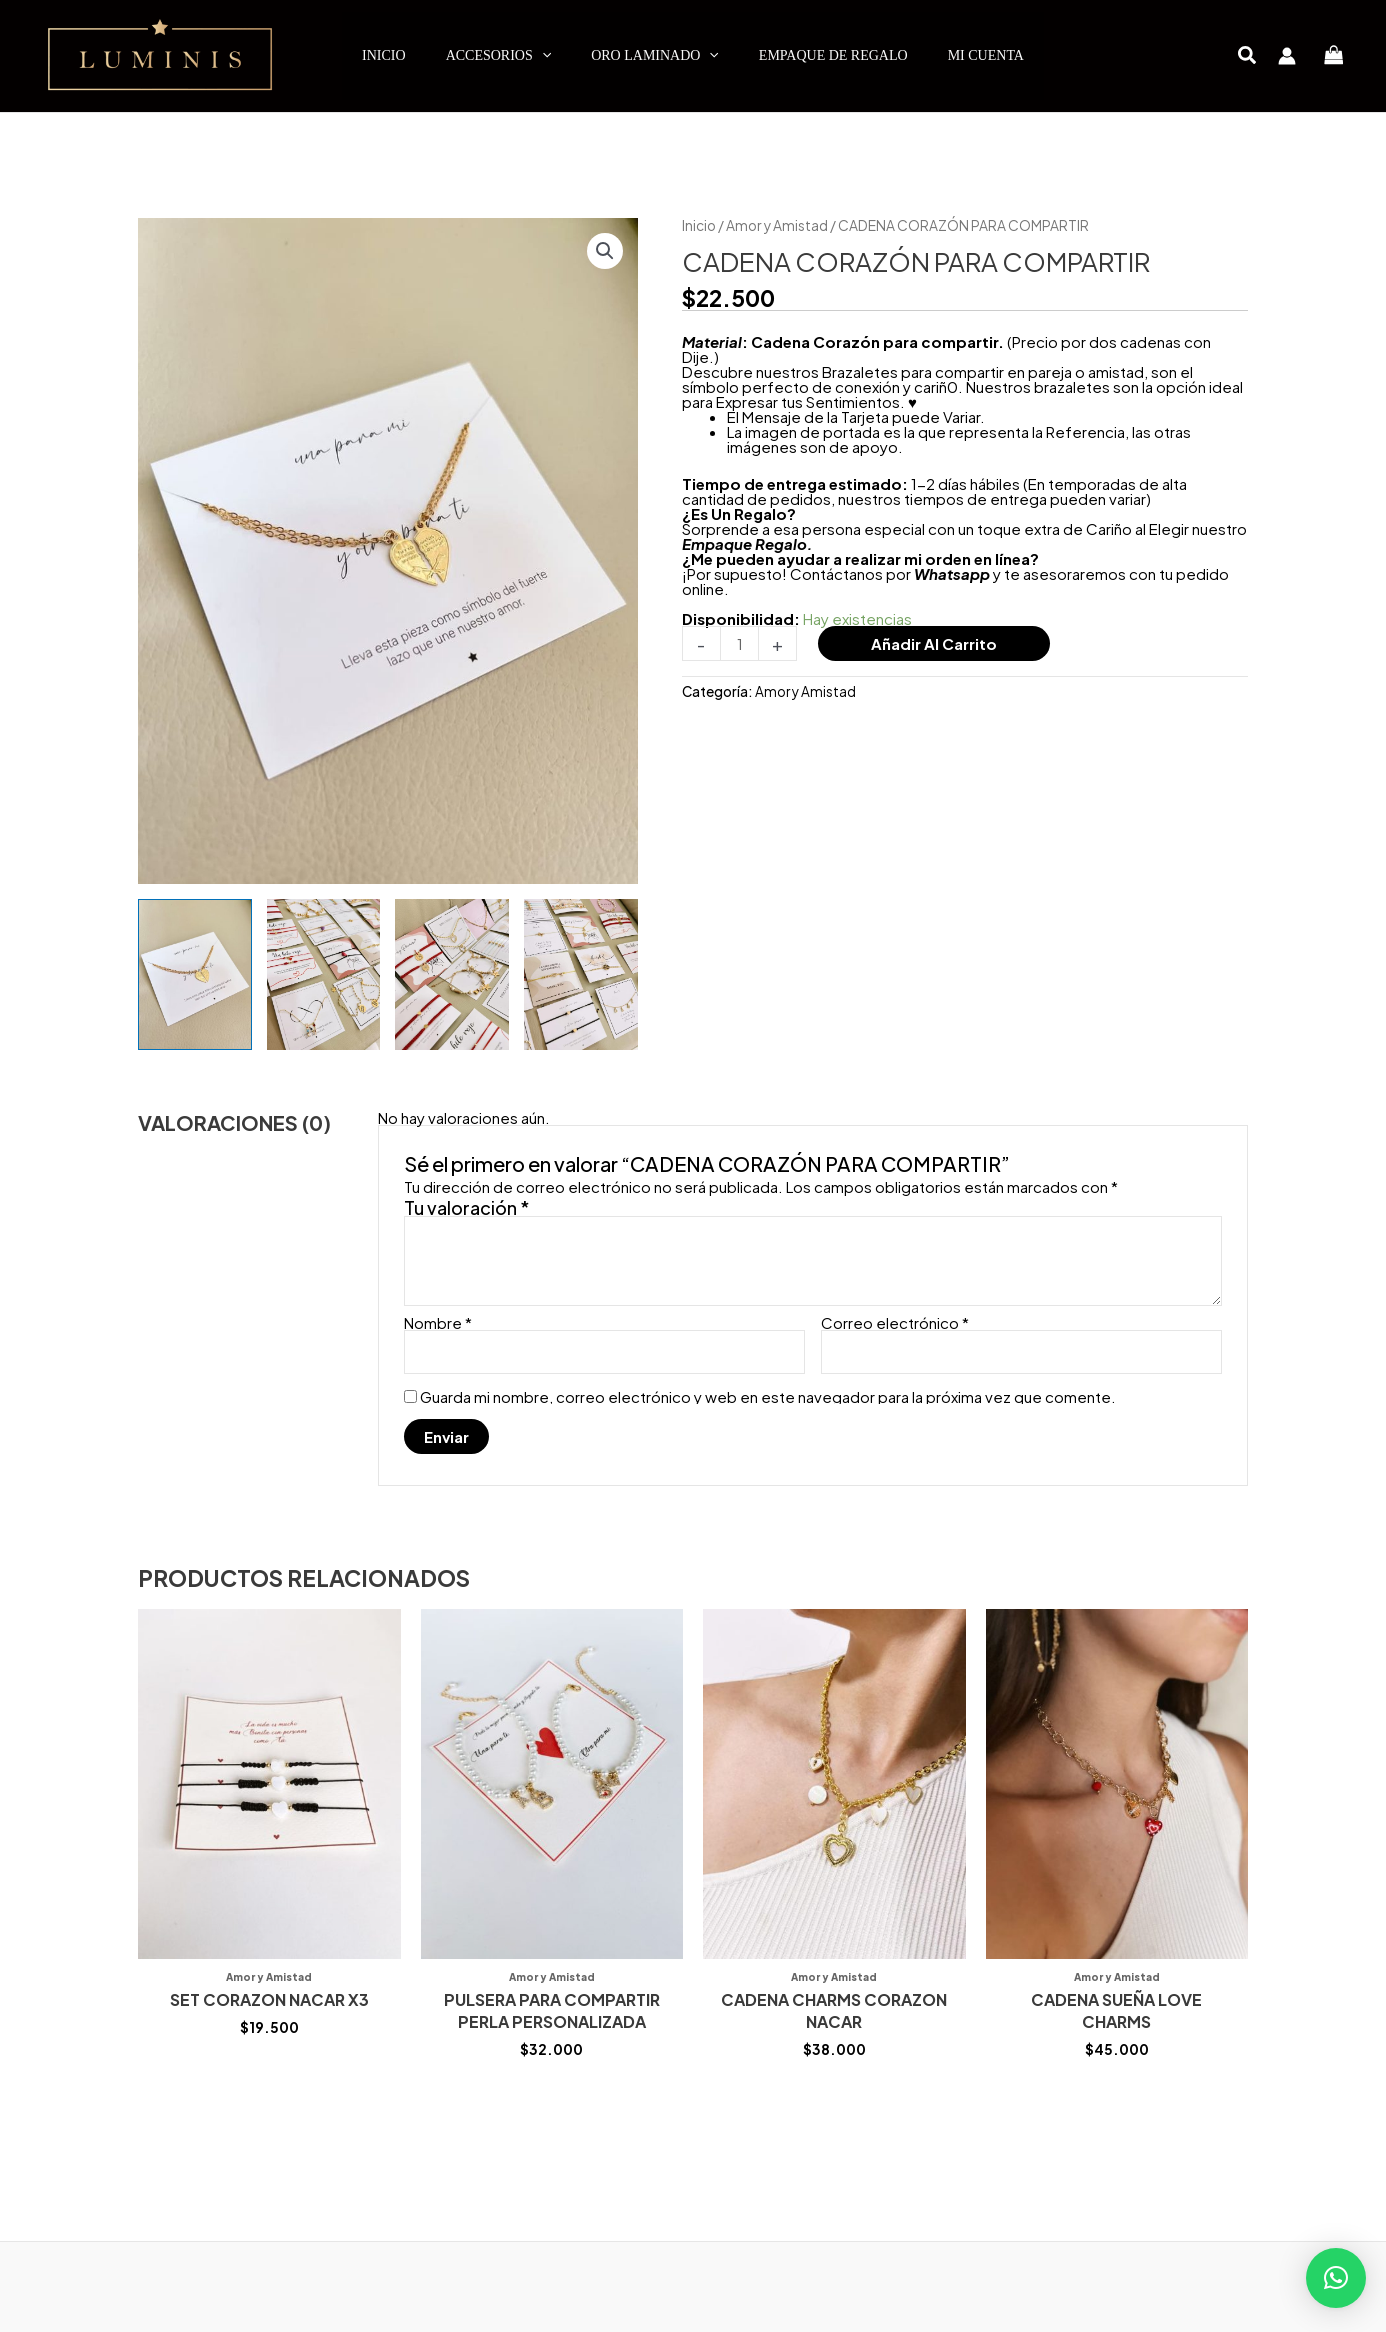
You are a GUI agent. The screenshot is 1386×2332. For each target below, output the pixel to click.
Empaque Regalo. (747, 543)
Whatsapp (952, 573)
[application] (542, 56)
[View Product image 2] (324, 974)
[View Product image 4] (581, 974)
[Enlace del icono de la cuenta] (1287, 56)
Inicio (699, 225)
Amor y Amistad (777, 225)
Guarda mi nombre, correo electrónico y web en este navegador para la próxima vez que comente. (768, 1396)
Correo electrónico (895, 1322)
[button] (1248, 56)
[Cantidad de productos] (739, 643)
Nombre (438, 1322)
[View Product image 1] (195, 974)
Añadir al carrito (934, 643)
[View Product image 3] (452, 974)
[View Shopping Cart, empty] (1334, 55)
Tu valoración (467, 1207)
